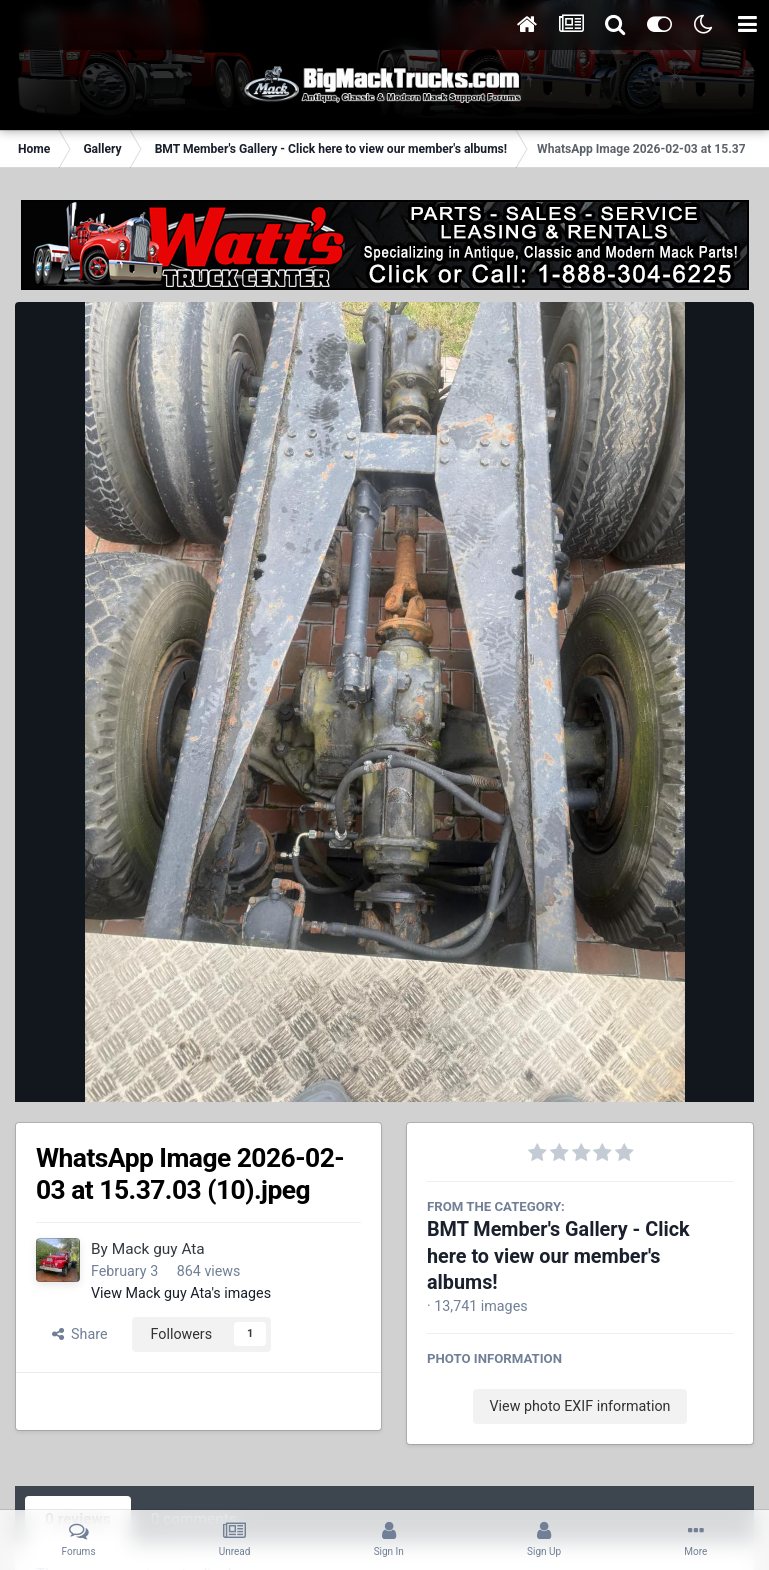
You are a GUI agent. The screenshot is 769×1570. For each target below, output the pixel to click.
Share (80, 1334)
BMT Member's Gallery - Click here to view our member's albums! (558, 1256)
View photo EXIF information (579, 1406)
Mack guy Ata (158, 1249)
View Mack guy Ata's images (181, 1293)
